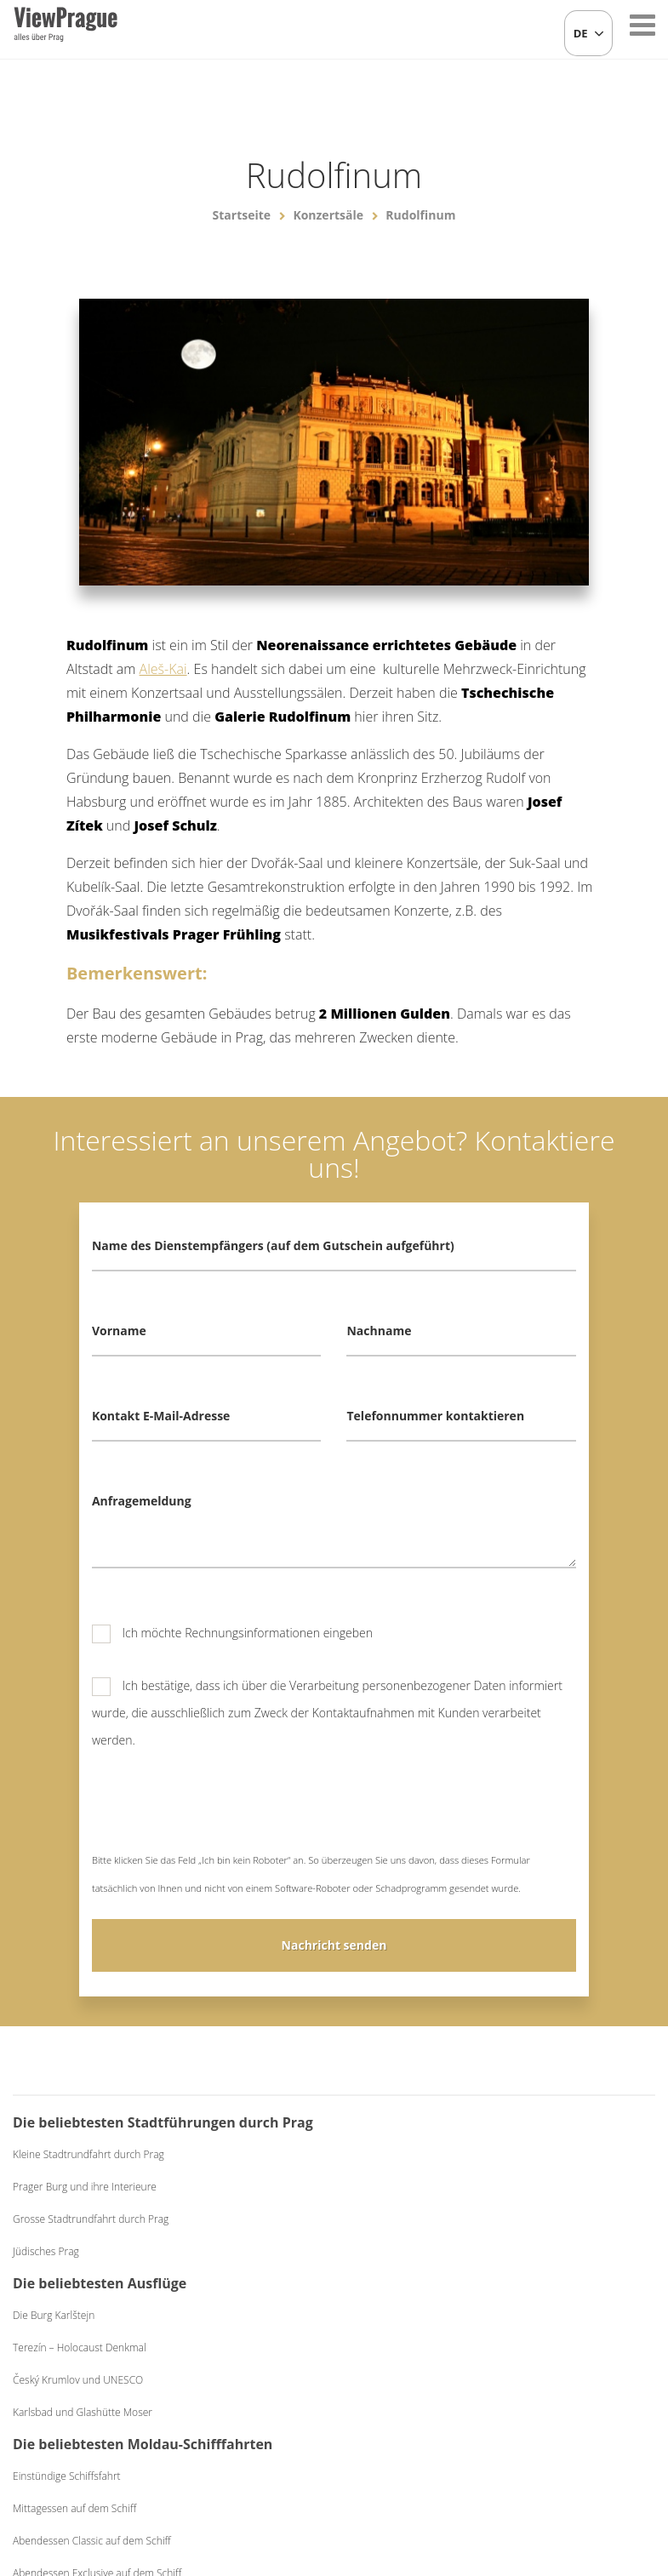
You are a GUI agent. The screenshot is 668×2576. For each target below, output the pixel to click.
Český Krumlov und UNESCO (264, 2246)
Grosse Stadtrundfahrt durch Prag (90, 2273)
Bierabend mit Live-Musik (588, 2186)
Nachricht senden (334, 1945)
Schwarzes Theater (573, 2279)
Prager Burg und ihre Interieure (85, 2241)
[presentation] (221, 1812)
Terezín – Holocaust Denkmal (266, 2214)
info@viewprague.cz (189, 2474)
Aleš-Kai (163, 669)
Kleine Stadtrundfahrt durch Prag (88, 2209)
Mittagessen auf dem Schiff (424, 2241)
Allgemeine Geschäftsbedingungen (470, 2474)
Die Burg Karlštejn (240, 2181)
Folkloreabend (563, 2154)
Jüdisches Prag (46, 2306)
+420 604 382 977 (324, 2474)
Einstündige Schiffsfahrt (417, 2209)
